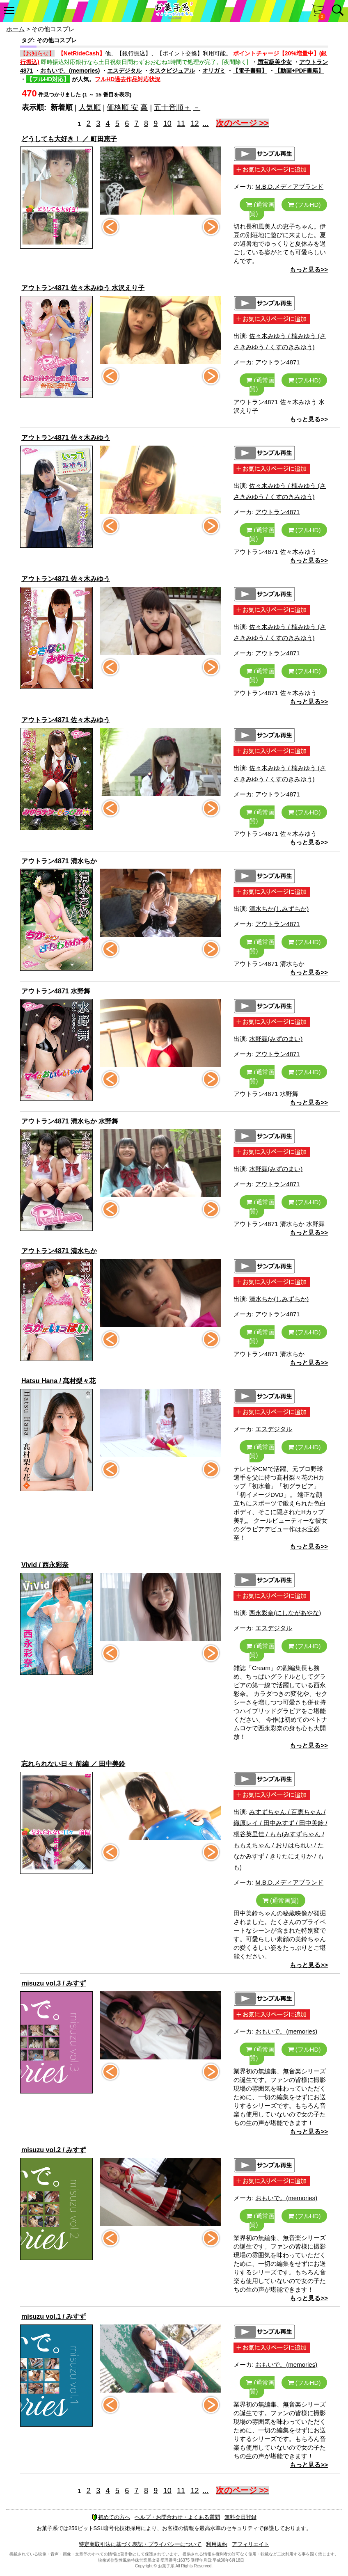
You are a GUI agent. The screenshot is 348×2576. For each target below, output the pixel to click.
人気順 (90, 107)
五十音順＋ (172, 107)
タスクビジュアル (172, 70)
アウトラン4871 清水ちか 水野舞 (69, 1121)
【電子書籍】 (250, 70)
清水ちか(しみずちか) (279, 908)
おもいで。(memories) (70, 70)
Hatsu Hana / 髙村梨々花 (58, 1380)
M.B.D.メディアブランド (289, 186)
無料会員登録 (240, 2517)
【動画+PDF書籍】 (299, 70)
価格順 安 (122, 107)
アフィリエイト (250, 2544)
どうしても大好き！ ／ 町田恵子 (69, 138)
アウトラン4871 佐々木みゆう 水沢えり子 (82, 287)
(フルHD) (304, 204)
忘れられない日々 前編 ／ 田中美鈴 (73, 1763)
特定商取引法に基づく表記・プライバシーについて (140, 2544)
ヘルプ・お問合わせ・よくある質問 (177, 2517)
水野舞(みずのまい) (275, 1038)
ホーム (15, 28)
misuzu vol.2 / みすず (53, 2149)
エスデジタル (124, 70)
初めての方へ (111, 2517)
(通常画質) (260, 209)
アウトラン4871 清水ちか (59, 861)
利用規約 (216, 2544)
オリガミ (213, 70)
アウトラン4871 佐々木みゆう (65, 437)
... (206, 123)
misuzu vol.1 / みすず (53, 2316)
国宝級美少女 (274, 62)
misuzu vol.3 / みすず (53, 1983)
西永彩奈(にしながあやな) (285, 1612)
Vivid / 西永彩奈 (45, 1564)
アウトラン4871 (277, 362)
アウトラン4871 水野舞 (55, 991)
